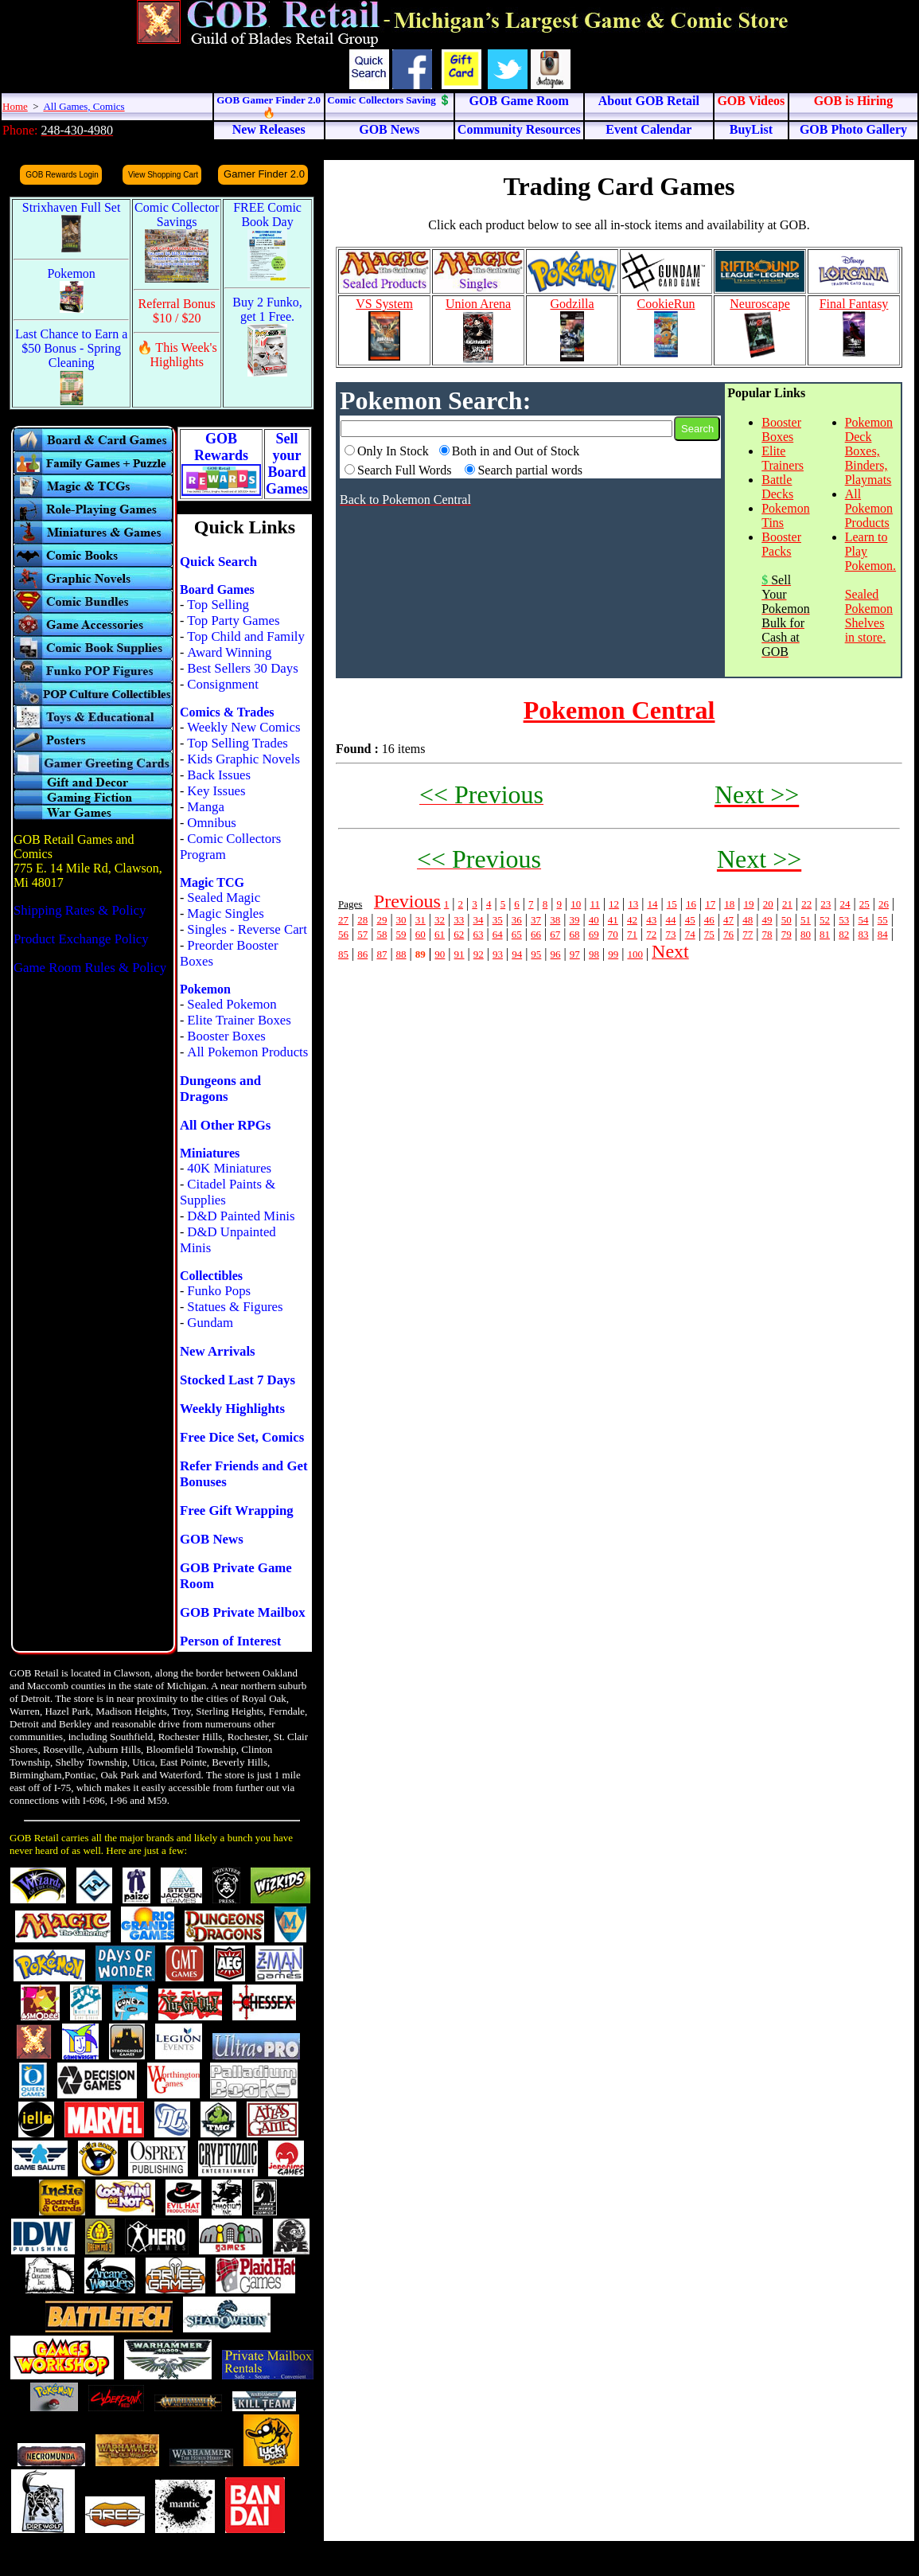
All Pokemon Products (247, 1052)
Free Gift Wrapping (237, 1510)
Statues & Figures (234, 1306)
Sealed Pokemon (231, 1004)
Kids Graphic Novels (243, 759)
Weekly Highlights (232, 1408)
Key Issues (216, 790)
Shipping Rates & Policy (80, 910)
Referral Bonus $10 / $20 (177, 311)
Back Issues (219, 775)
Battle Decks (777, 487)
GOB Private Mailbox (243, 1612)
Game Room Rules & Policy (90, 967)
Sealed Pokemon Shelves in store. (869, 615)
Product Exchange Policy (81, 938)
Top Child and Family (246, 636)
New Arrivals (217, 1351)
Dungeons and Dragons (220, 1088)
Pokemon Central (619, 710)
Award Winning (229, 652)
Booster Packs (781, 544)
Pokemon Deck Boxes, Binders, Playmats (869, 451)
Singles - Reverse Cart (247, 929)
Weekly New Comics (243, 727)
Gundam (210, 1322)
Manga (205, 806)
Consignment (223, 684)
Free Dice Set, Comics (242, 1437)
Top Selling (218, 604)
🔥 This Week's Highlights (177, 355)
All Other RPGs (225, 1125)
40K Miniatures (229, 1168)
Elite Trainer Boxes (239, 1020)
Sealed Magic (223, 897)
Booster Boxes (226, 1036)
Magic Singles (225, 913)
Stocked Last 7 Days (237, 1380)
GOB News (211, 1539)
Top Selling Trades (237, 743)
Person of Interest (230, 1641)
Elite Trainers (782, 458)
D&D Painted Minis (240, 1216)
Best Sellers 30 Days (242, 668)
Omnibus (211, 822)
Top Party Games (233, 620)
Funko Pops (219, 1290)
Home (15, 106)
